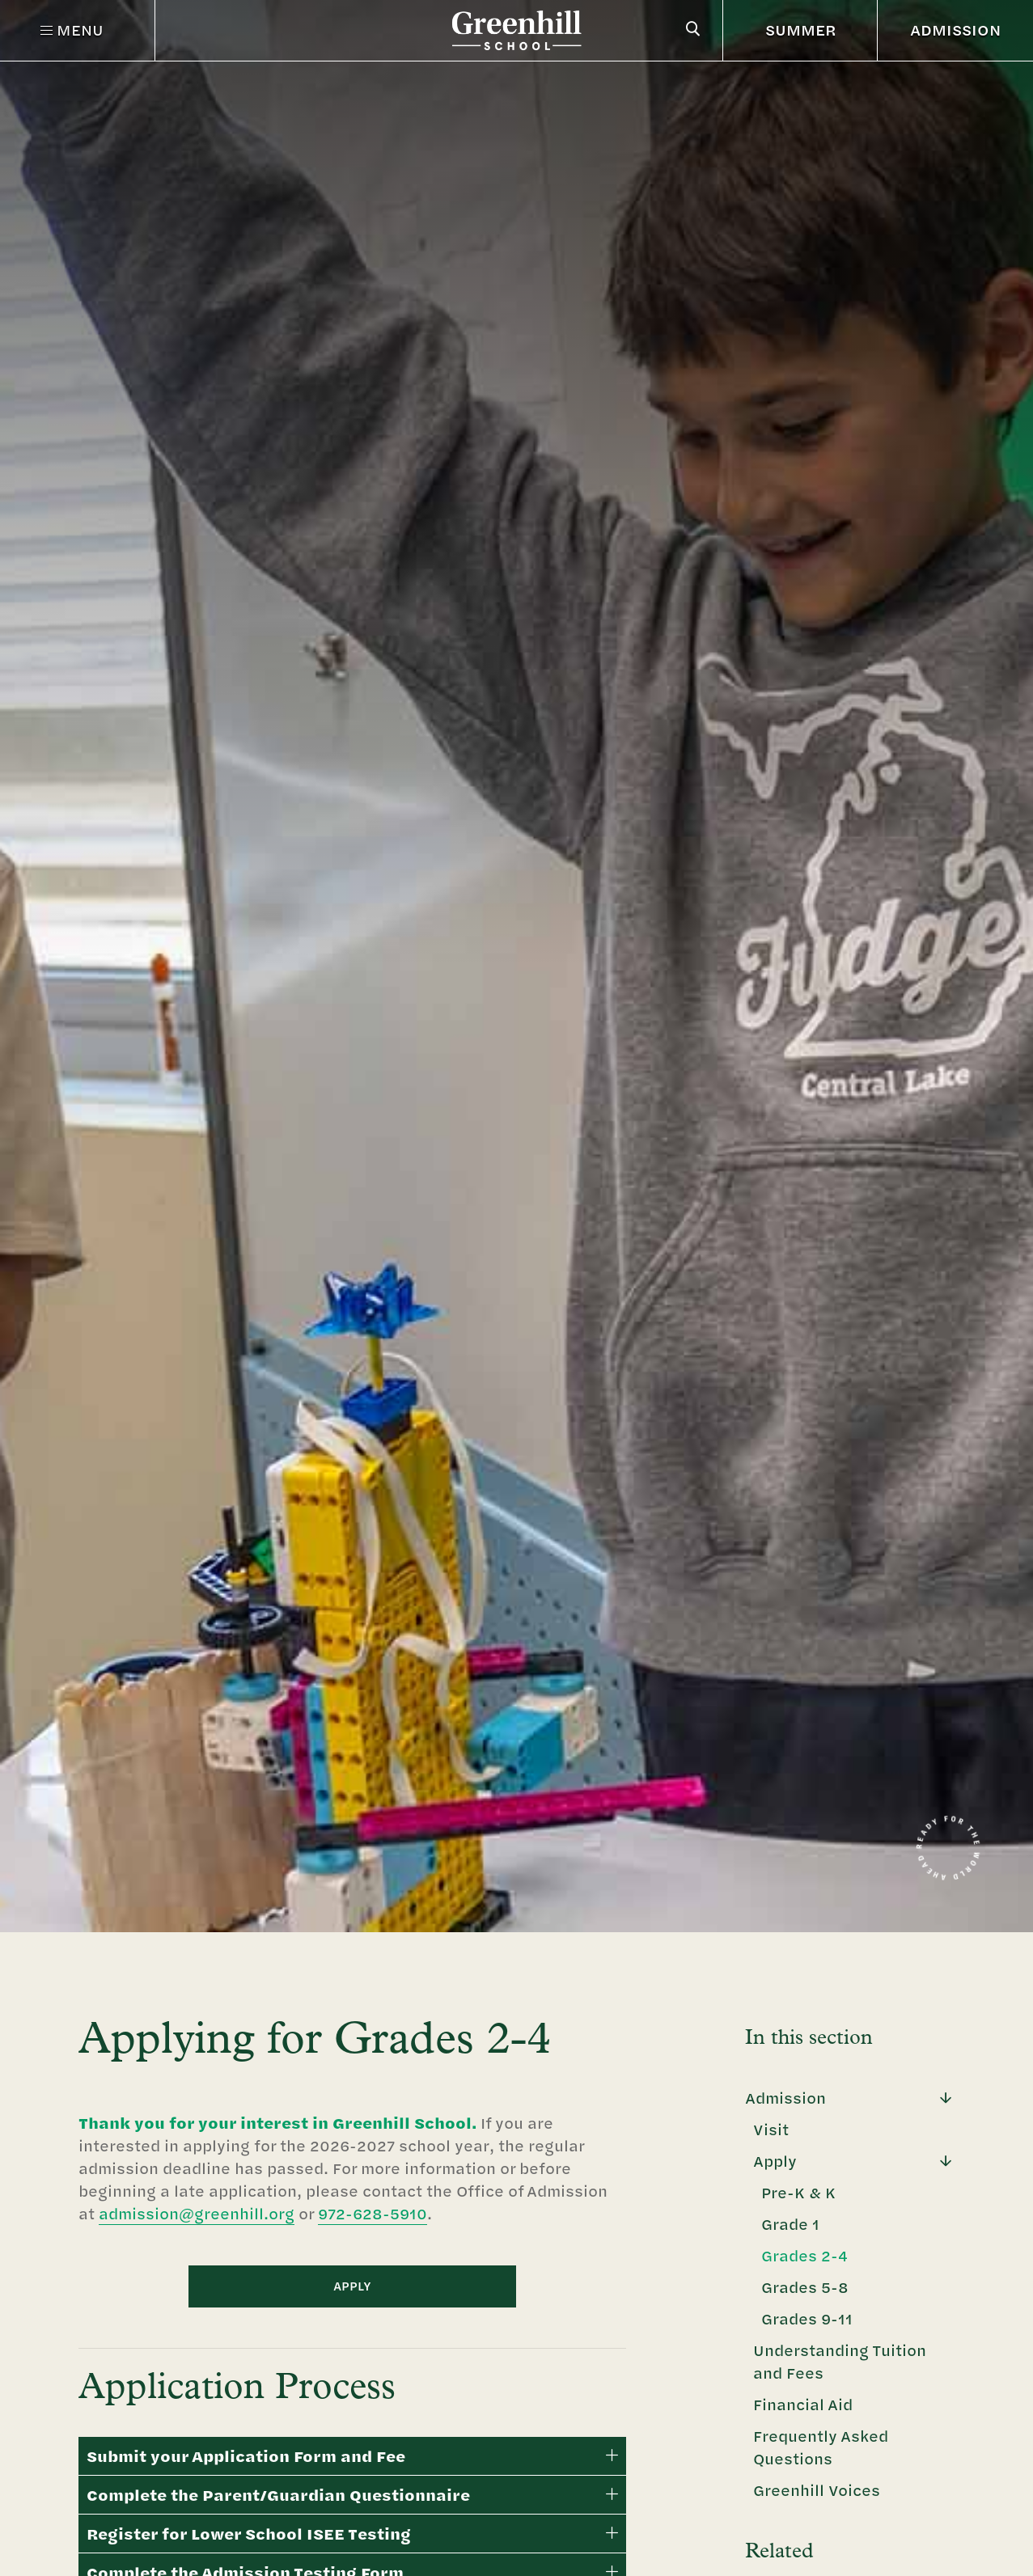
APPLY (352, 2286)
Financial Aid (803, 2404)
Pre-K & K (798, 2192)
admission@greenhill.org (196, 2213)
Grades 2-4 (804, 2255)
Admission (785, 2098)
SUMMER (800, 29)
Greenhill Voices (816, 2490)
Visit (771, 2129)
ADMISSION (955, 29)
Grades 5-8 (805, 2287)
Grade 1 (790, 2224)
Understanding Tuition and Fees (839, 2361)
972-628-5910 (372, 2213)
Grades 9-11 (807, 2318)
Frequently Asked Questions (820, 2447)
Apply (775, 2161)
